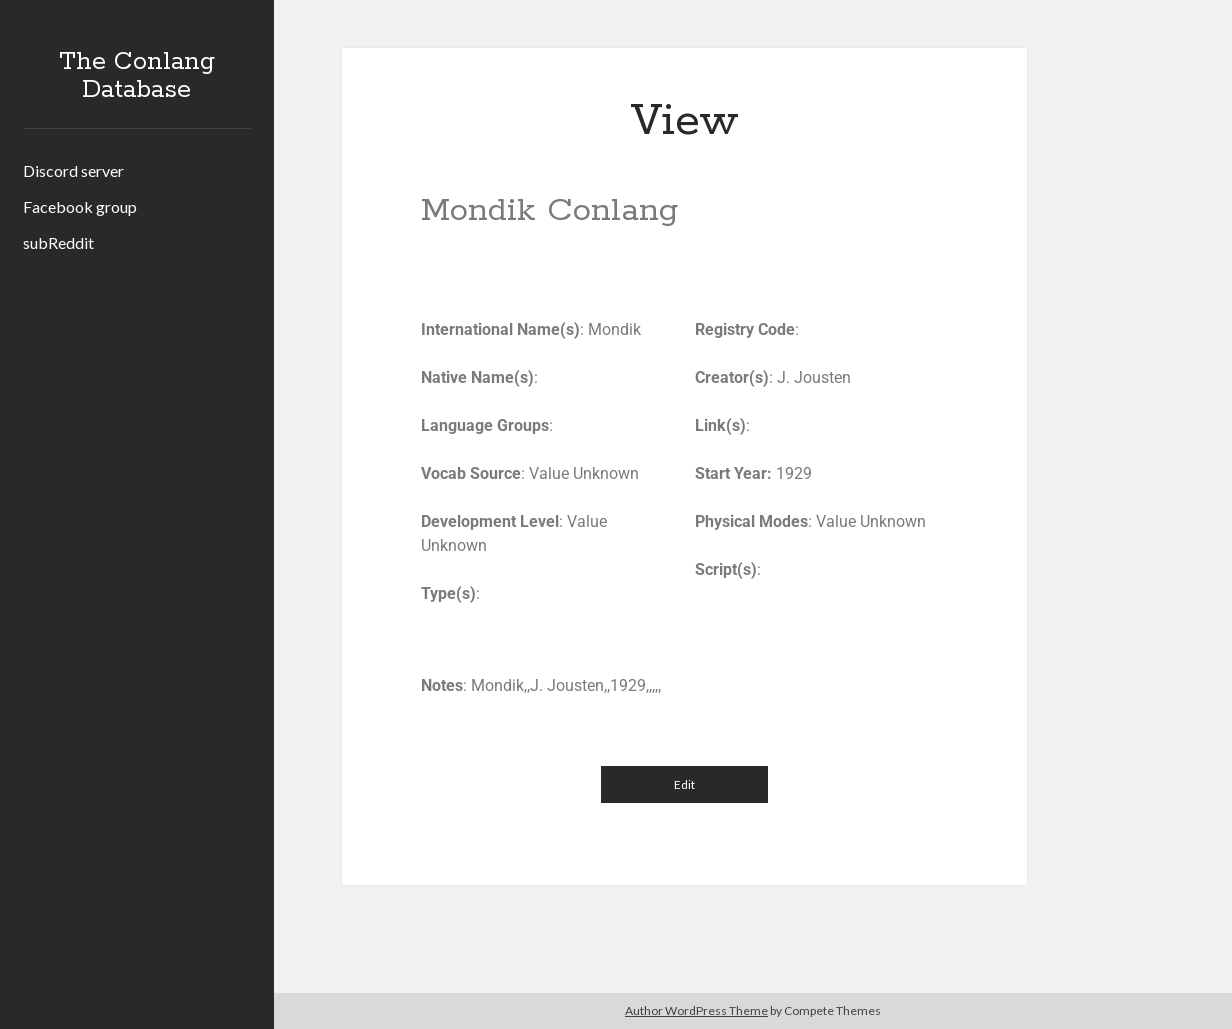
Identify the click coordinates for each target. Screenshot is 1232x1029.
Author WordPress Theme (696, 1010)
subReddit (58, 242)
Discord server (73, 170)
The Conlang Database (137, 76)
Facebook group (80, 206)
